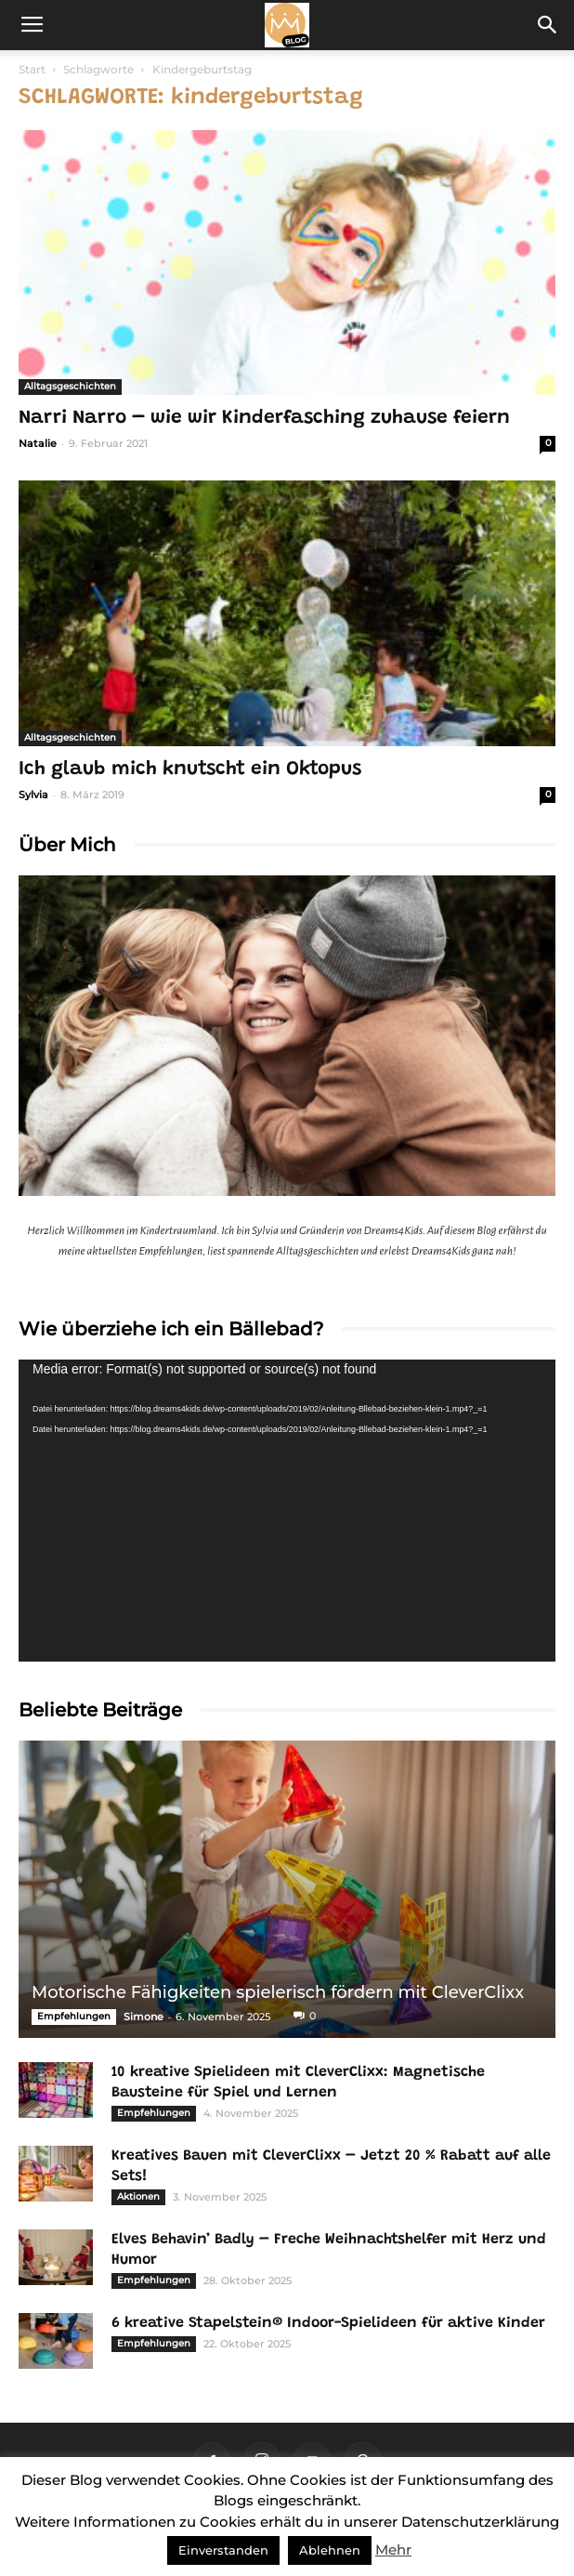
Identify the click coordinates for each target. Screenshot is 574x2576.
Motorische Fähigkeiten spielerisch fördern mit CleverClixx (278, 1992)
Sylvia (33, 794)
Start (32, 69)
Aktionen (138, 2196)
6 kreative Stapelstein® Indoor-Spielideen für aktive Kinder (328, 2323)
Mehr (393, 2549)
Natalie (38, 443)
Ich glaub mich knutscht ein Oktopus (190, 770)
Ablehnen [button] (329, 2550)
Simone (143, 2016)
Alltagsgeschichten (70, 386)
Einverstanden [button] (223, 2550)
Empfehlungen (74, 2016)
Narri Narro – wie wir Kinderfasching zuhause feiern (264, 418)
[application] (287, 1511)
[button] (548, 25)
